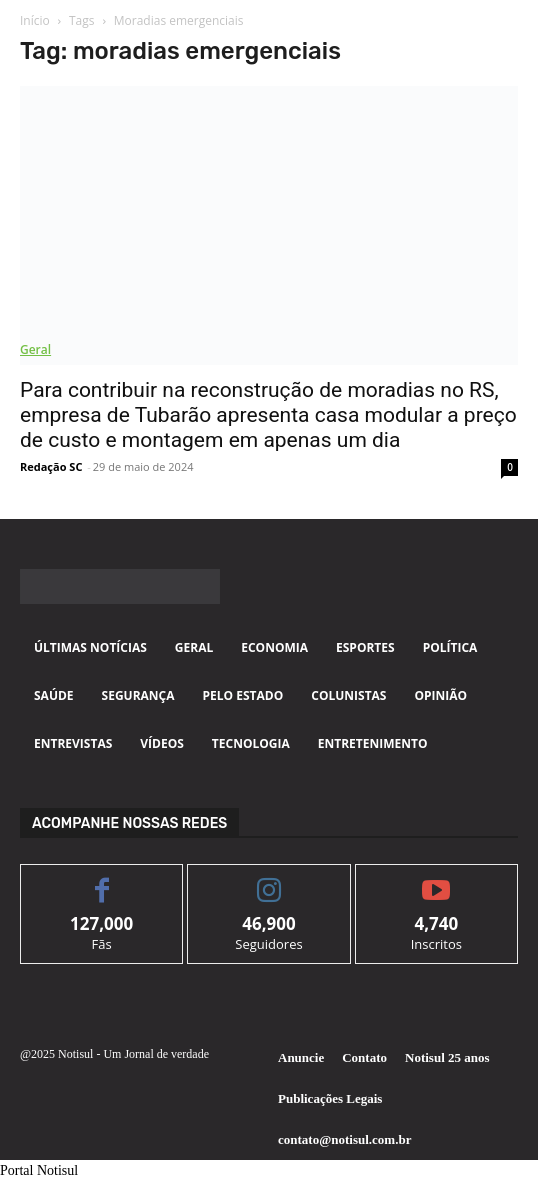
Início (35, 20)
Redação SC (51, 466)
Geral (35, 349)
